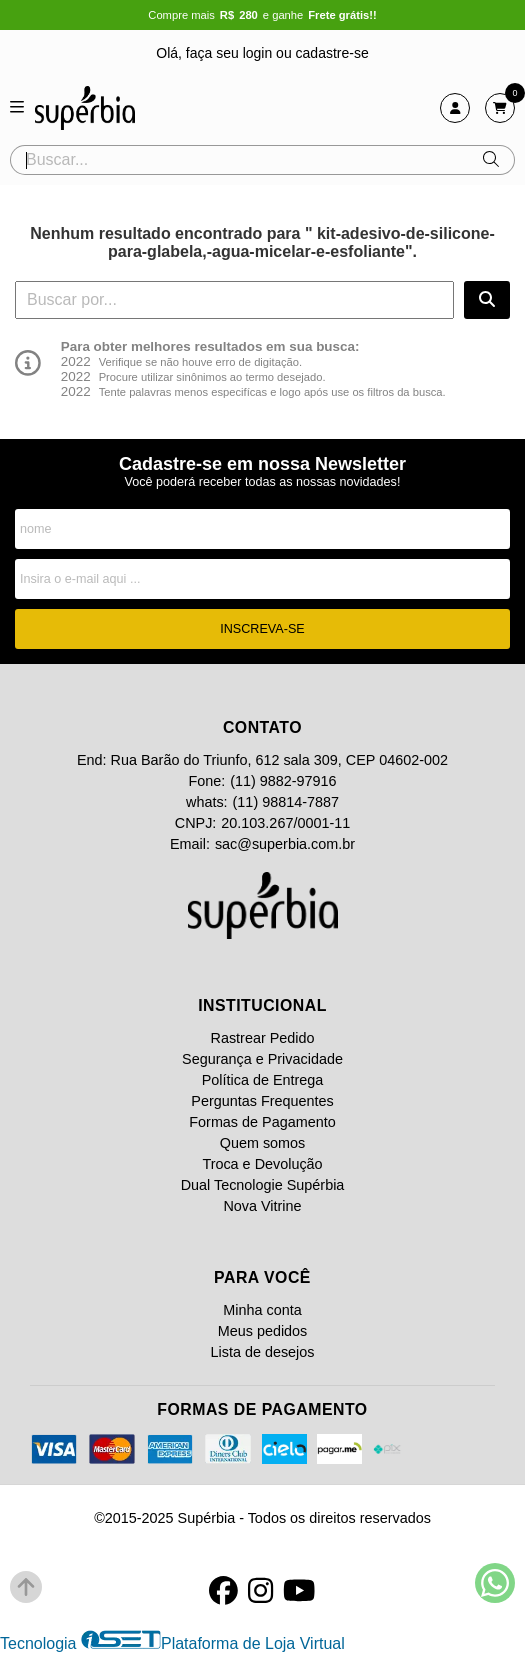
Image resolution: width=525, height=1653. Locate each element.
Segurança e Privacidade (262, 1059)
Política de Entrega (263, 1080)
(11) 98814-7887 (286, 802)
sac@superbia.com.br (285, 844)
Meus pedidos (263, 1331)
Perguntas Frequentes (262, 1101)
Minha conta (262, 1310)
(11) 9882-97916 (283, 781)
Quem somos (263, 1143)
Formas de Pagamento (262, 1122)
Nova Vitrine (262, 1206)
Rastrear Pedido (263, 1038)
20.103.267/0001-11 (285, 823)
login (259, 53)
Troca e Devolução (262, 1164)
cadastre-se (332, 53)
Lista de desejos (262, 1352)
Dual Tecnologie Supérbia (263, 1185)
